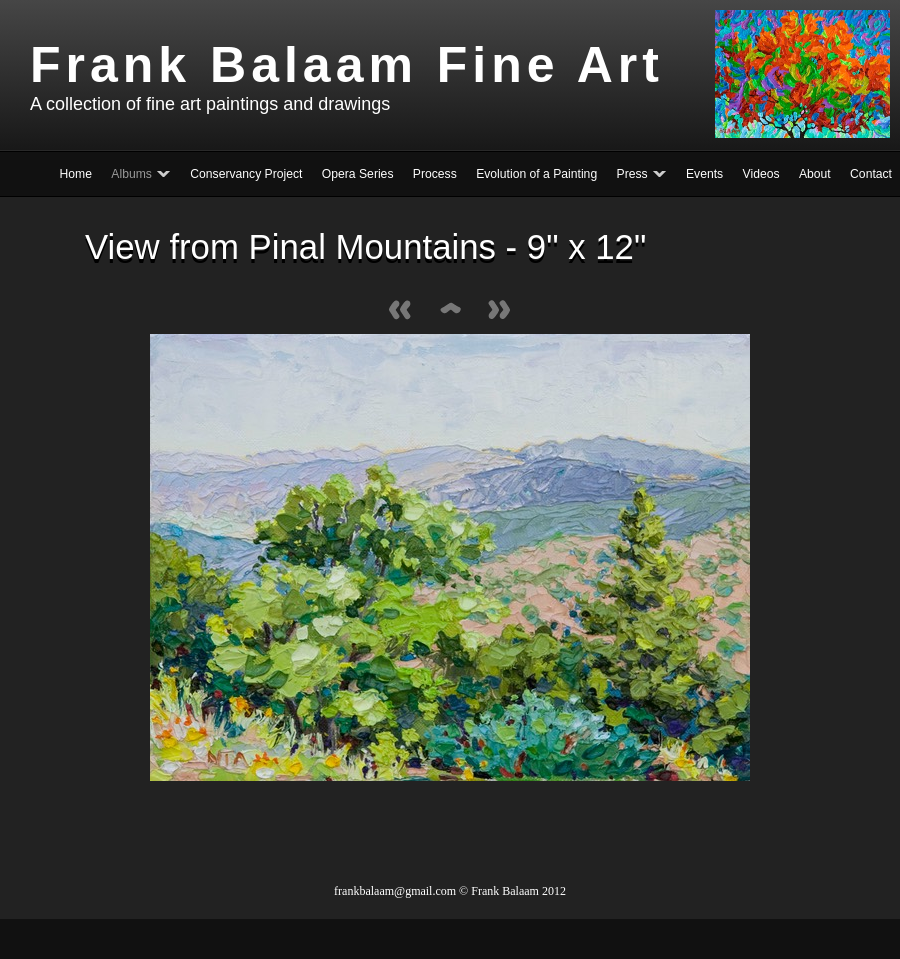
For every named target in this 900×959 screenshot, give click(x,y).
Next (500, 311)
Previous (400, 311)
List (450, 311)
